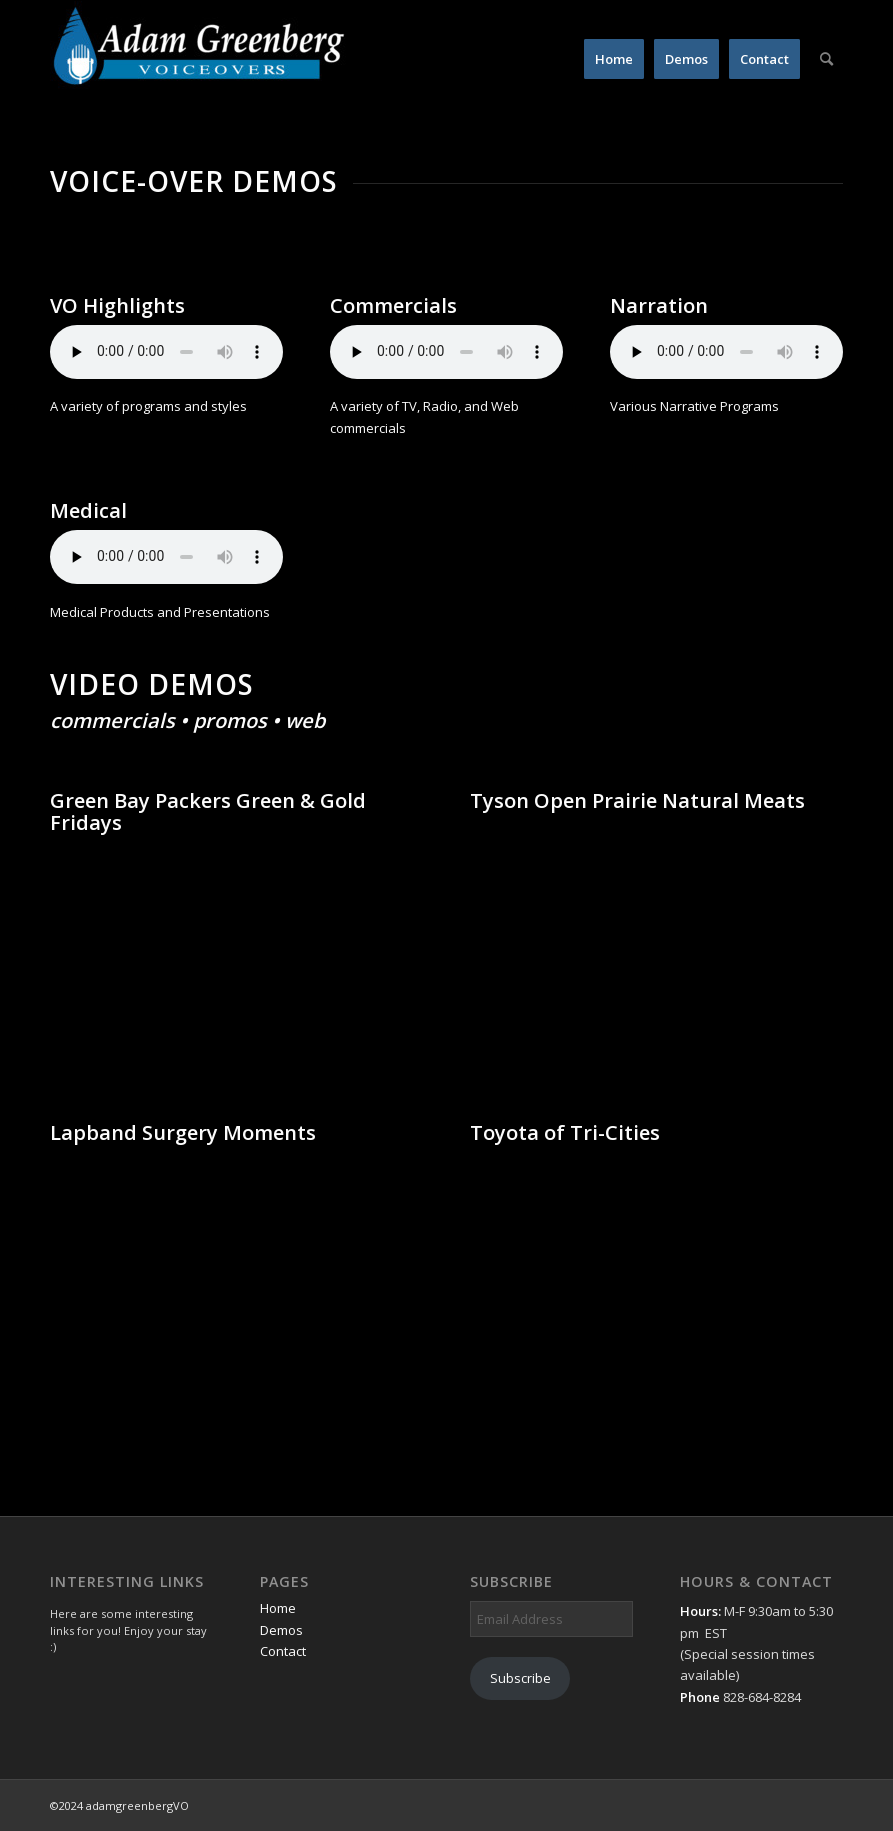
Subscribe (520, 1678)
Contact (283, 1651)
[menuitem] (614, 59)
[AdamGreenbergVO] (200, 59)
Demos (281, 1630)
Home (278, 1608)
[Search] (826, 59)
